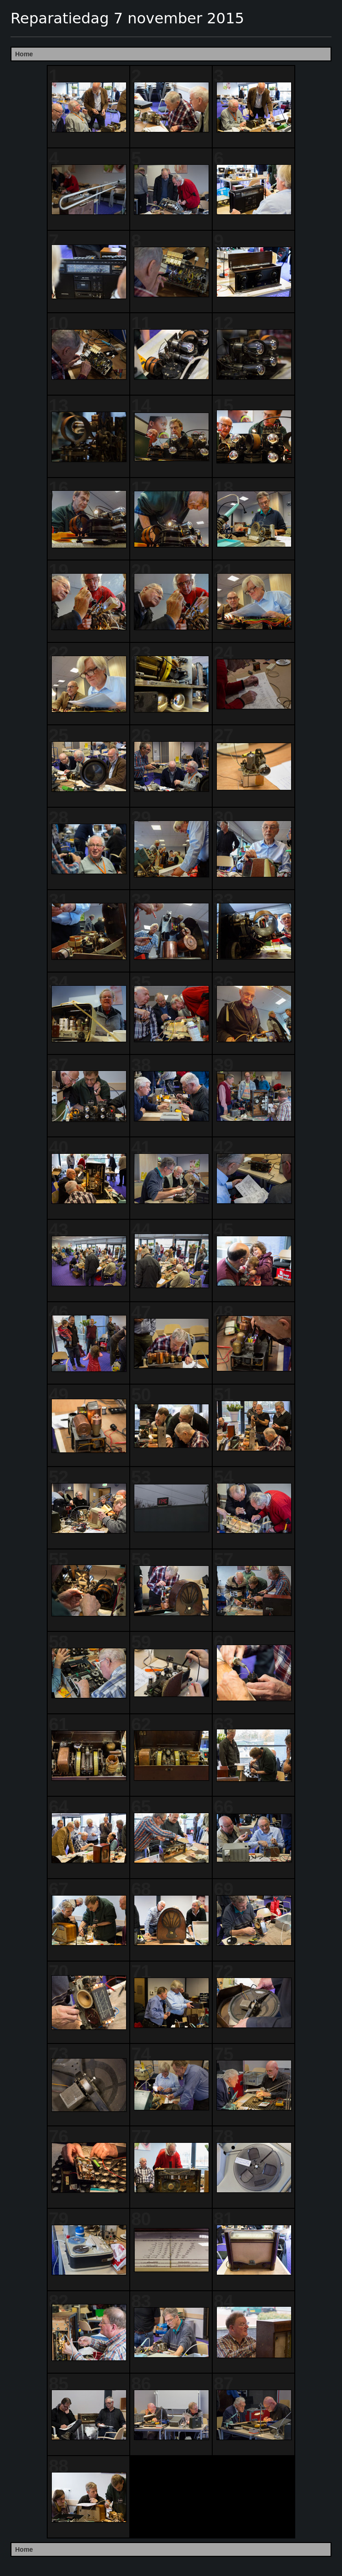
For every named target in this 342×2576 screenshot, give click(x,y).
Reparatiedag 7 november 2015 (127, 18)
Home (24, 54)
